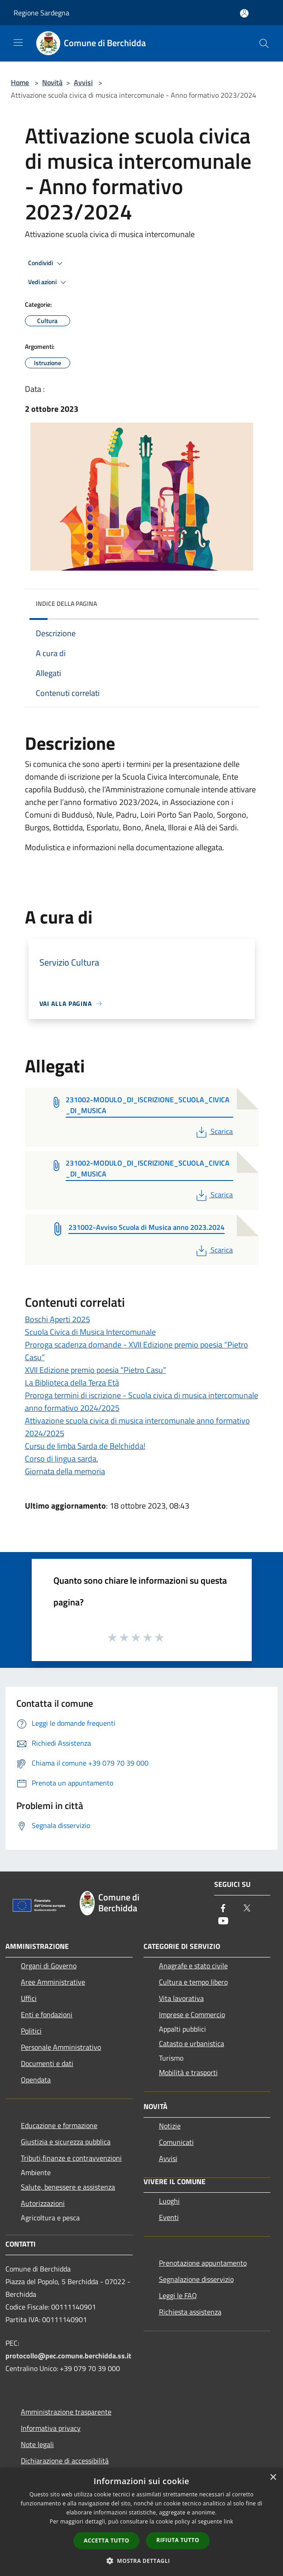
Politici (31, 2030)
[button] (141, 2560)
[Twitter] (247, 1909)
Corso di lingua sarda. (61, 1458)
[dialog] (141, 2522)
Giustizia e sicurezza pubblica (65, 2141)
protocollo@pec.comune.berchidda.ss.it (68, 2355)
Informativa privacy (51, 2428)
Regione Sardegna (41, 12)
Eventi (169, 2217)
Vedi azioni (48, 282)
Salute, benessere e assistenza (68, 2186)
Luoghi (169, 2200)
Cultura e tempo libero (193, 1981)
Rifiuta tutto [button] (177, 2540)
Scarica (213, 1131)
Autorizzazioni (43, 2203)
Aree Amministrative (53, 1981)
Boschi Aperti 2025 (57, 1319)
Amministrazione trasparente (66, 2411)
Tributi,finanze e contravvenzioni (71, 2157)
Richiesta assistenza (190, 2311)
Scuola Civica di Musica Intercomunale (90, 1332)
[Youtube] (223, 1921)
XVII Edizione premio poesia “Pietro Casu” (95, 1370)
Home (20, 82)
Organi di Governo (49, 1965)
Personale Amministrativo (61, 2047)
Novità (52, 82)
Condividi (46, 263)
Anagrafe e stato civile (193, 1965)
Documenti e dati (47, 2063)
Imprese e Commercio (192, 2014)
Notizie (170, 2125)
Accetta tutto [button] (106, 2540)
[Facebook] (223, 1909)
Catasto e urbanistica (191, 2043)
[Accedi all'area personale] (244, 13)
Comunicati (176, 2142)
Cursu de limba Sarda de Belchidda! (85, 1446)
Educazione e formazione (59, 2125)
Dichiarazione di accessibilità (65, 2460)
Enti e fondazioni (46, 2014)
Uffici (29, 1998)
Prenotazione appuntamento (203, 2262)
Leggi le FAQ (178, 2295)
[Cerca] (264, 43)
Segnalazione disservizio (196, 2279)
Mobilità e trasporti (188, 2072)
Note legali (37, 2444)
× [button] (272, 2477)
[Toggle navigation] (18, 42)
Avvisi (83, 82)
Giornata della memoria (65, 1471)
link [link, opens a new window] (228, 2521)
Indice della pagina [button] (66, 603)
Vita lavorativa (181, 1998)
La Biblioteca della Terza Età (72, 1382)
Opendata (36, 2079)
